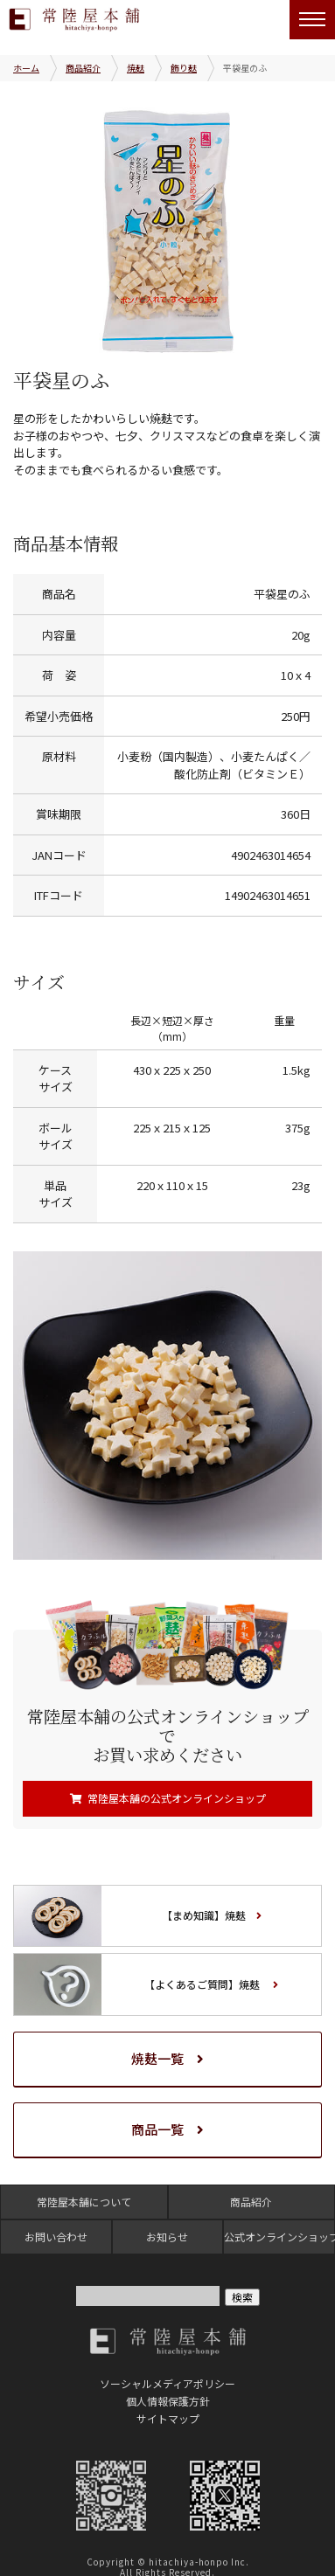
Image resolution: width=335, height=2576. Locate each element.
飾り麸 (184, 67)
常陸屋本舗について (84, 2201)
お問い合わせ (55, 2236)
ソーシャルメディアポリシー (167, 2383)
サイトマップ (167, 2418)
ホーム (26, 67)
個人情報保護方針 (168, 2400)
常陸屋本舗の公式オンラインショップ (176, 1797)
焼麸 (135, 67)
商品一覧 (157, 2129)
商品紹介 (83, 67)
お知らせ (167, 2236)
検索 (242, 2296)
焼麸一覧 (157, 2058)
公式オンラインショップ (279, 2236)
